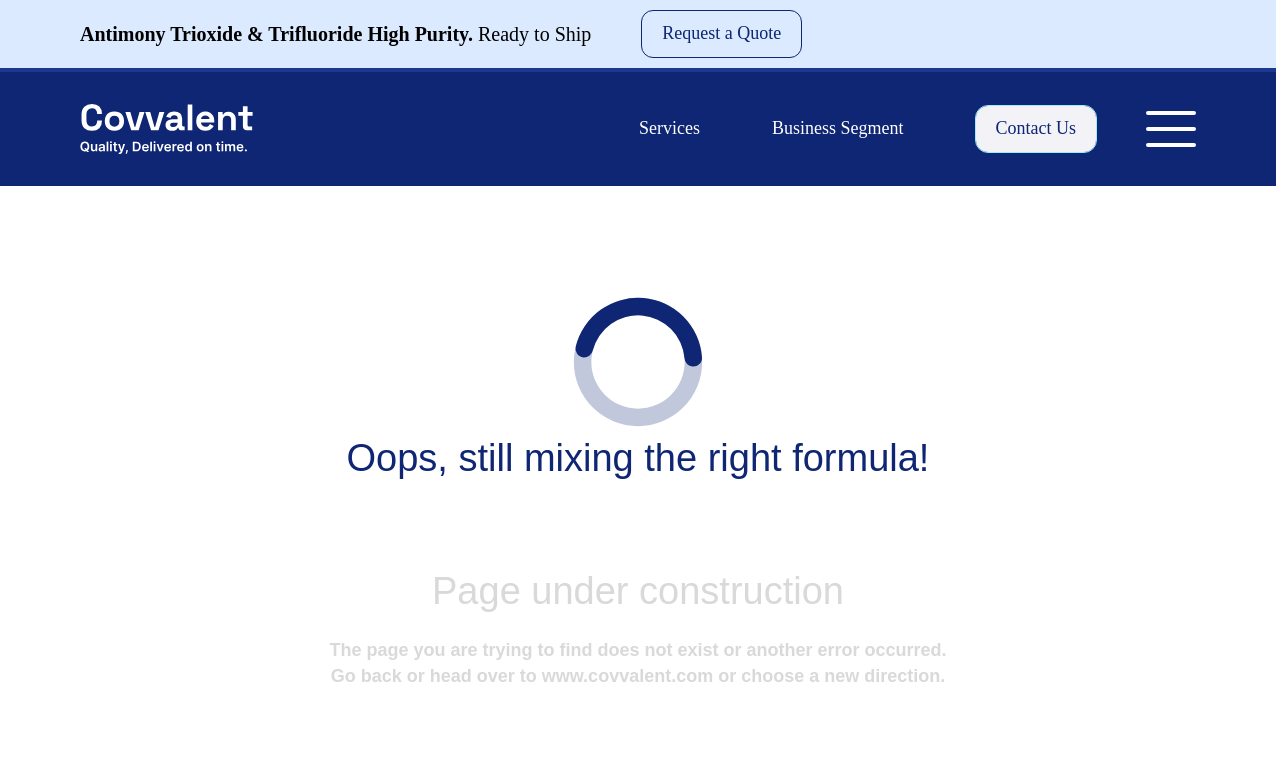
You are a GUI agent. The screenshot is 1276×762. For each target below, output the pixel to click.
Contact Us (1036, 128)
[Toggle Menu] (1171, 129)
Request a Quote (721, 33)
